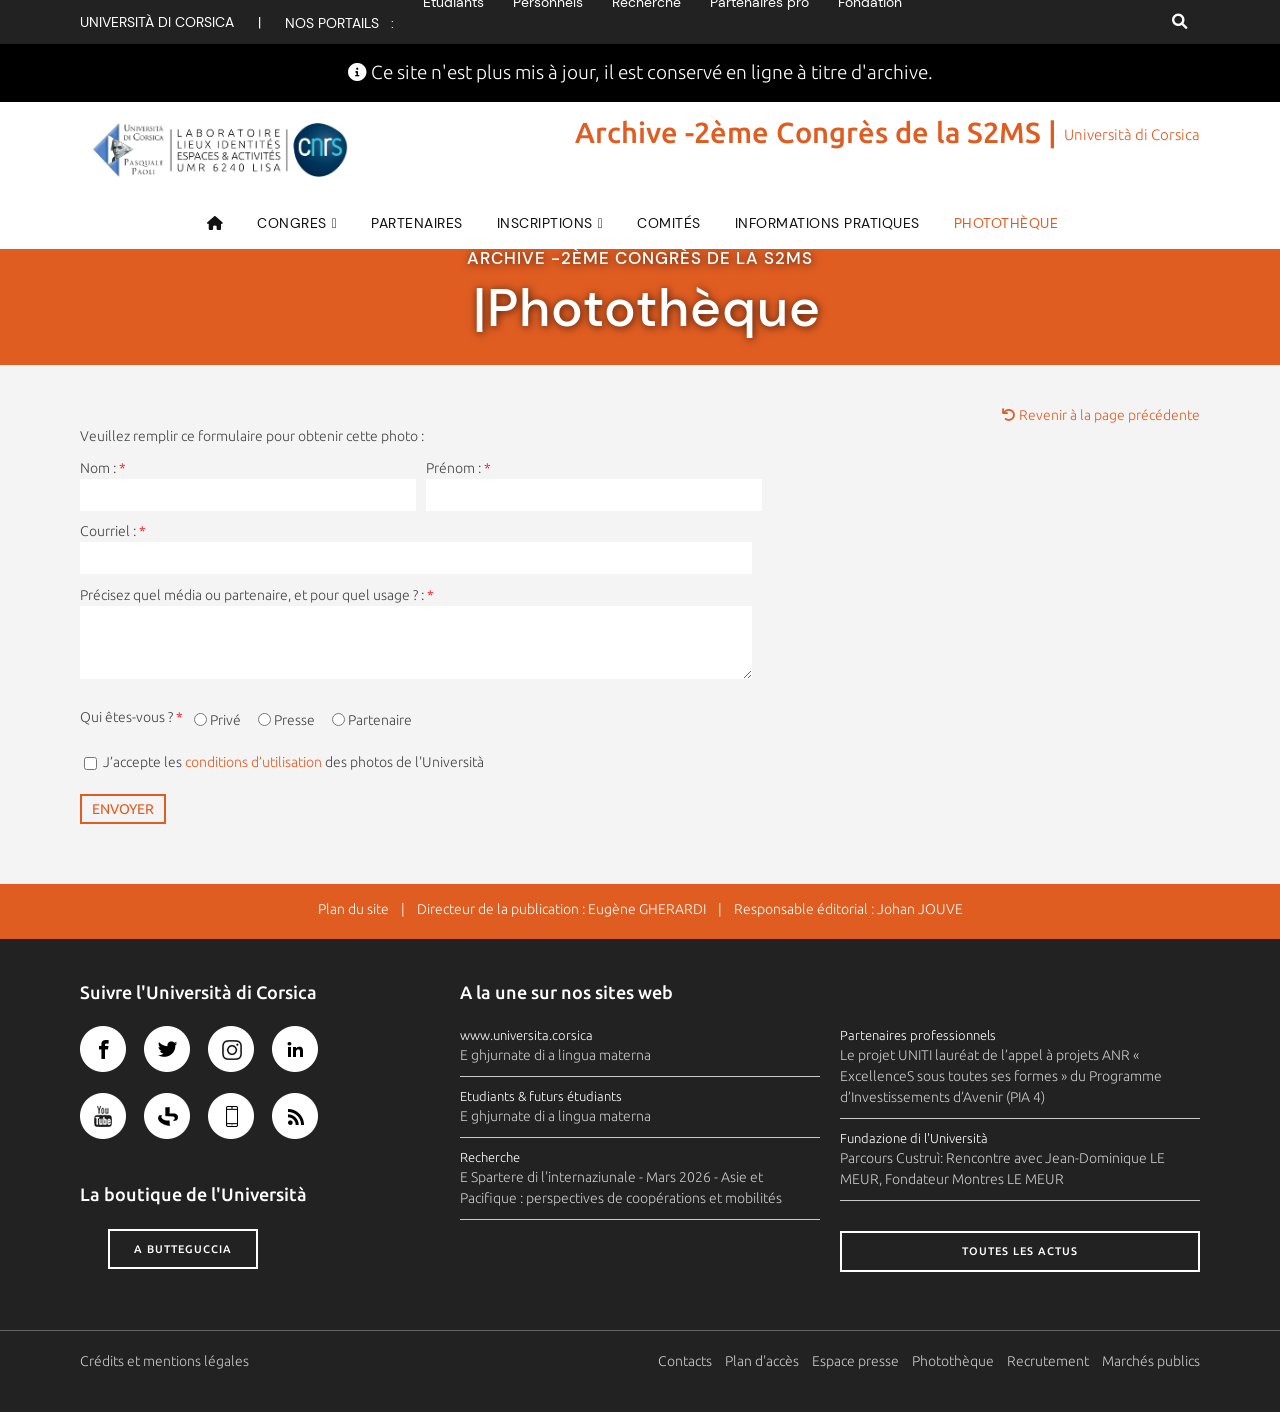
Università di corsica (157, 22)
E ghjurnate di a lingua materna (555, 1055)
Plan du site (353, 909)
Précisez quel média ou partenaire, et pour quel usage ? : (257, 595)
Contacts (685, 1361)
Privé (225, 720)
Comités (669, 223)
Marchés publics (1151, 1361)
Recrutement (1048, 1361)
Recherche (646, 22)
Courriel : (113, 531)
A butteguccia (183, 1249)
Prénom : (458, 468)
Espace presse (855, 1361)
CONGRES (292, 223)
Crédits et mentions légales (164, 1361)
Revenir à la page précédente (1101, 415)
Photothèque (1006, 223)
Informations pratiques (827, 223)
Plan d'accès (762, 1361)
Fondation (870, 22)
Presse (294, 720)
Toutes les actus (1020, 1251)
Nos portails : (339, 23)
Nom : (103, 468)
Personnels (548, 22)
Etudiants (453, 22)
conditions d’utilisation (253, 762)
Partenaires (417, 223)
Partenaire (380, 720)
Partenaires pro (759, 22)
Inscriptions (545, 223)
